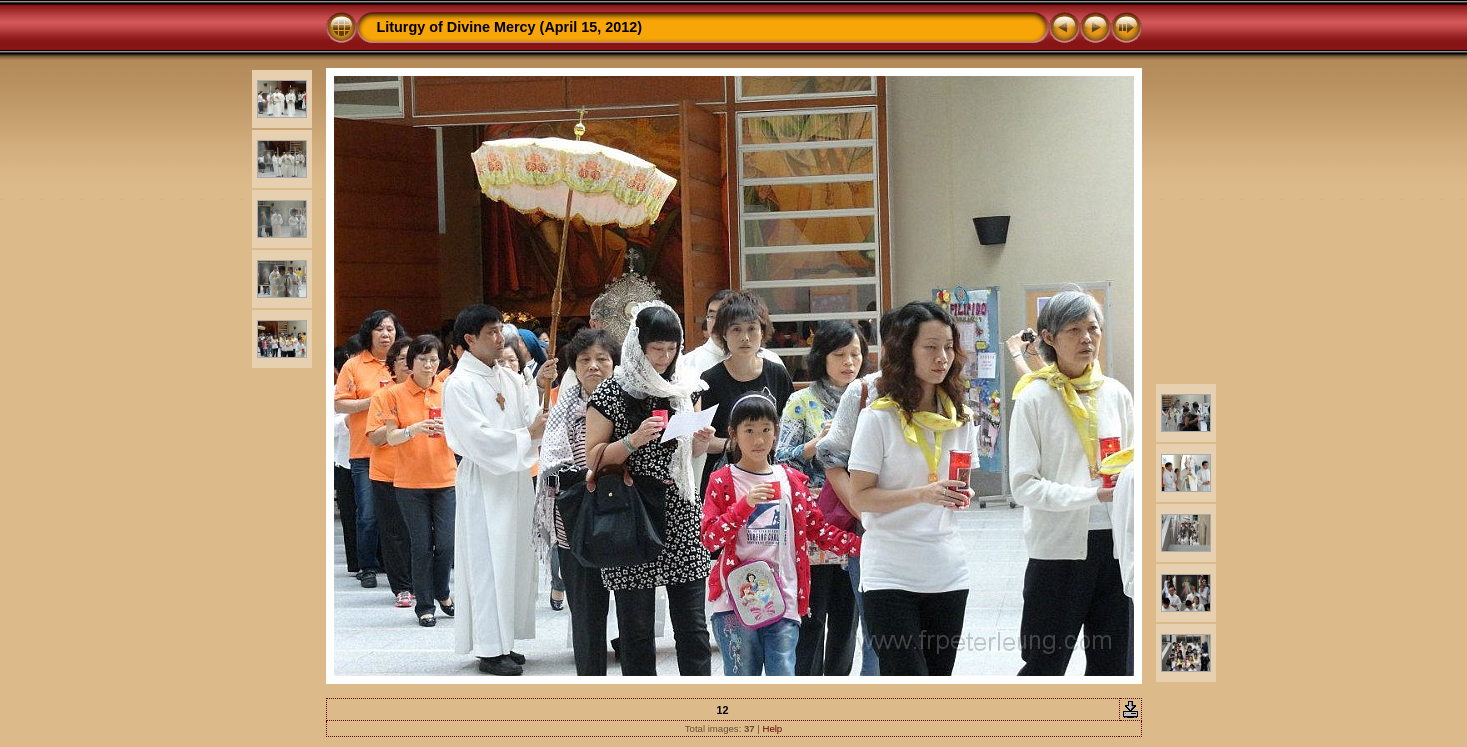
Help (772, 728)
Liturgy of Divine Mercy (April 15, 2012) (510, 27)
